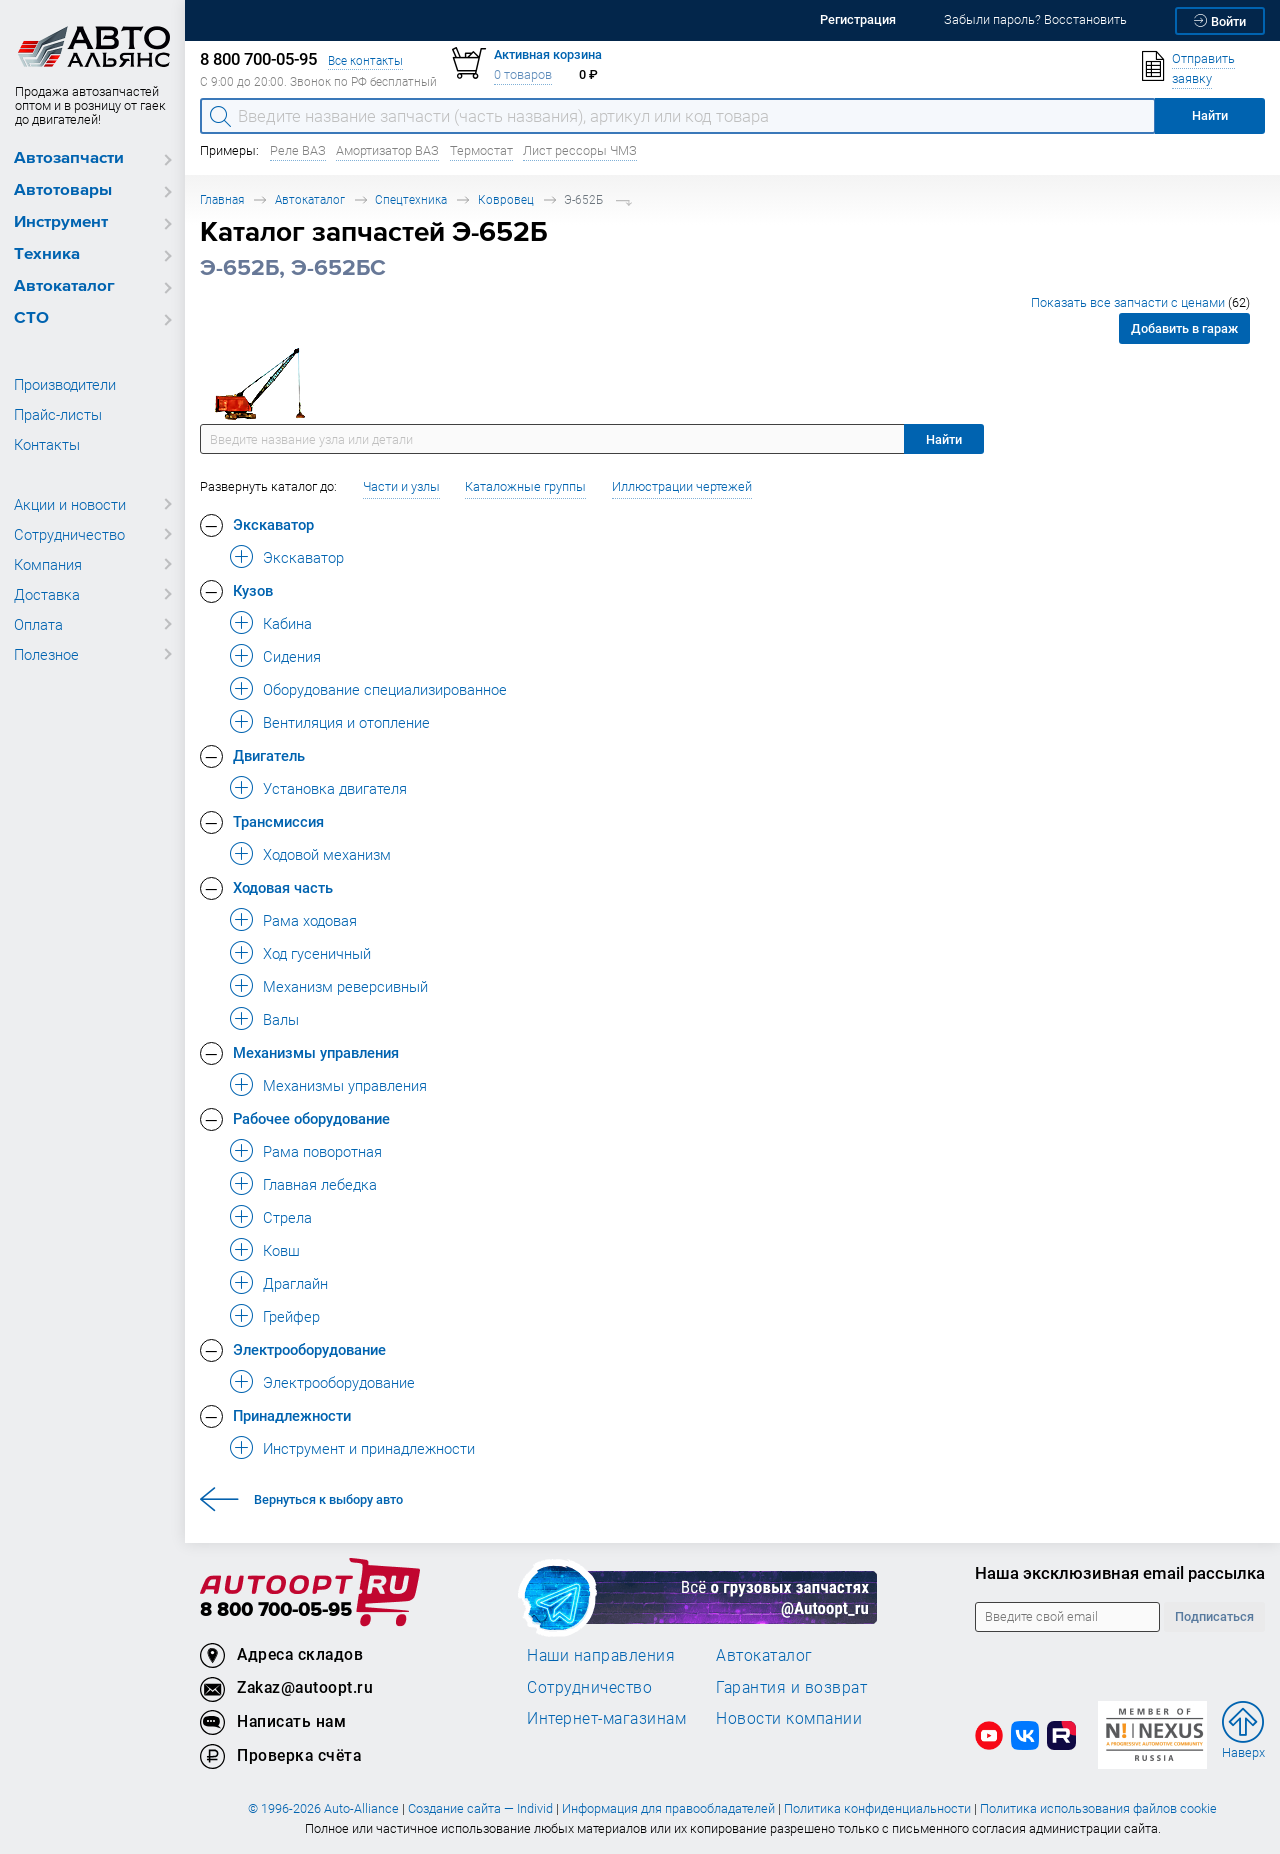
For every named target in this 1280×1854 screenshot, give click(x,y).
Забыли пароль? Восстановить (1035, 19)
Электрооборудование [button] (309, 1349)
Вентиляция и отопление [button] (346, 722)
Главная (222, 199)
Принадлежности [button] (292, 1415)
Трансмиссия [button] (278, 821)
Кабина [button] (287, 623)
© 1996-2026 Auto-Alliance (323, 1808)
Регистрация (858, 19)
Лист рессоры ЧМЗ (580, 150)
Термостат (481, 150)
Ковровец (506, 199)
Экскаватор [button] (273, 524)
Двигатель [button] (269, 755)
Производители (65, 384)
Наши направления (601, 1655)
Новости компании (789, 1718)
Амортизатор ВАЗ (387, 150)
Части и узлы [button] (401, 486)
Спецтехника (411, 199)
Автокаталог (64, 286)
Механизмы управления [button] (316, 1052)
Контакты (47, 444)
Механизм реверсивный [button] (345, 986)
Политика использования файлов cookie (1098, 1808)
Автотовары (63, 190)
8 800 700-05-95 (276, 1610)
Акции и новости (70, 504)
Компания (48, 564)
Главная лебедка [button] (320, 1184)
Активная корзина (548, 54)
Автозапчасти (69, 158)
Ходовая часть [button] (283, 887)
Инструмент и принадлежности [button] (369, 1448)
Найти (944, 439)
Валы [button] (281, 1019)
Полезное (46, 654)
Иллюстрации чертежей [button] (682, 486)
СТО (31, 318)
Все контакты (365, 60)
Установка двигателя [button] (335, 788)
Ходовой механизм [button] (327, 854)
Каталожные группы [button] (525, 486)
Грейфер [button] (291, 1316)
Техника (47, 254)
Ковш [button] (281, 1250)
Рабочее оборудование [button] (311, 1118)
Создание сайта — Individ (480, 1808)
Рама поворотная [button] (322, 1151)
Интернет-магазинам (606, 1718)
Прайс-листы (58, 414)
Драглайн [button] (295, 1283)
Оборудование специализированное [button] (385, 689)
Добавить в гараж (1184, 328)
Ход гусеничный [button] (317, 953)
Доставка (47, 594)
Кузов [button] (253, 590)
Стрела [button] (287, 1217)
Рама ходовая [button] (310, 920)
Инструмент (61, 222)
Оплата (38, 624)
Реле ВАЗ (298, 150)
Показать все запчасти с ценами (1140, 302)
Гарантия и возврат (791, 1687)
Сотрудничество (69, 534)
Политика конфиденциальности (877, 1808)
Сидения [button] (292, 656)
